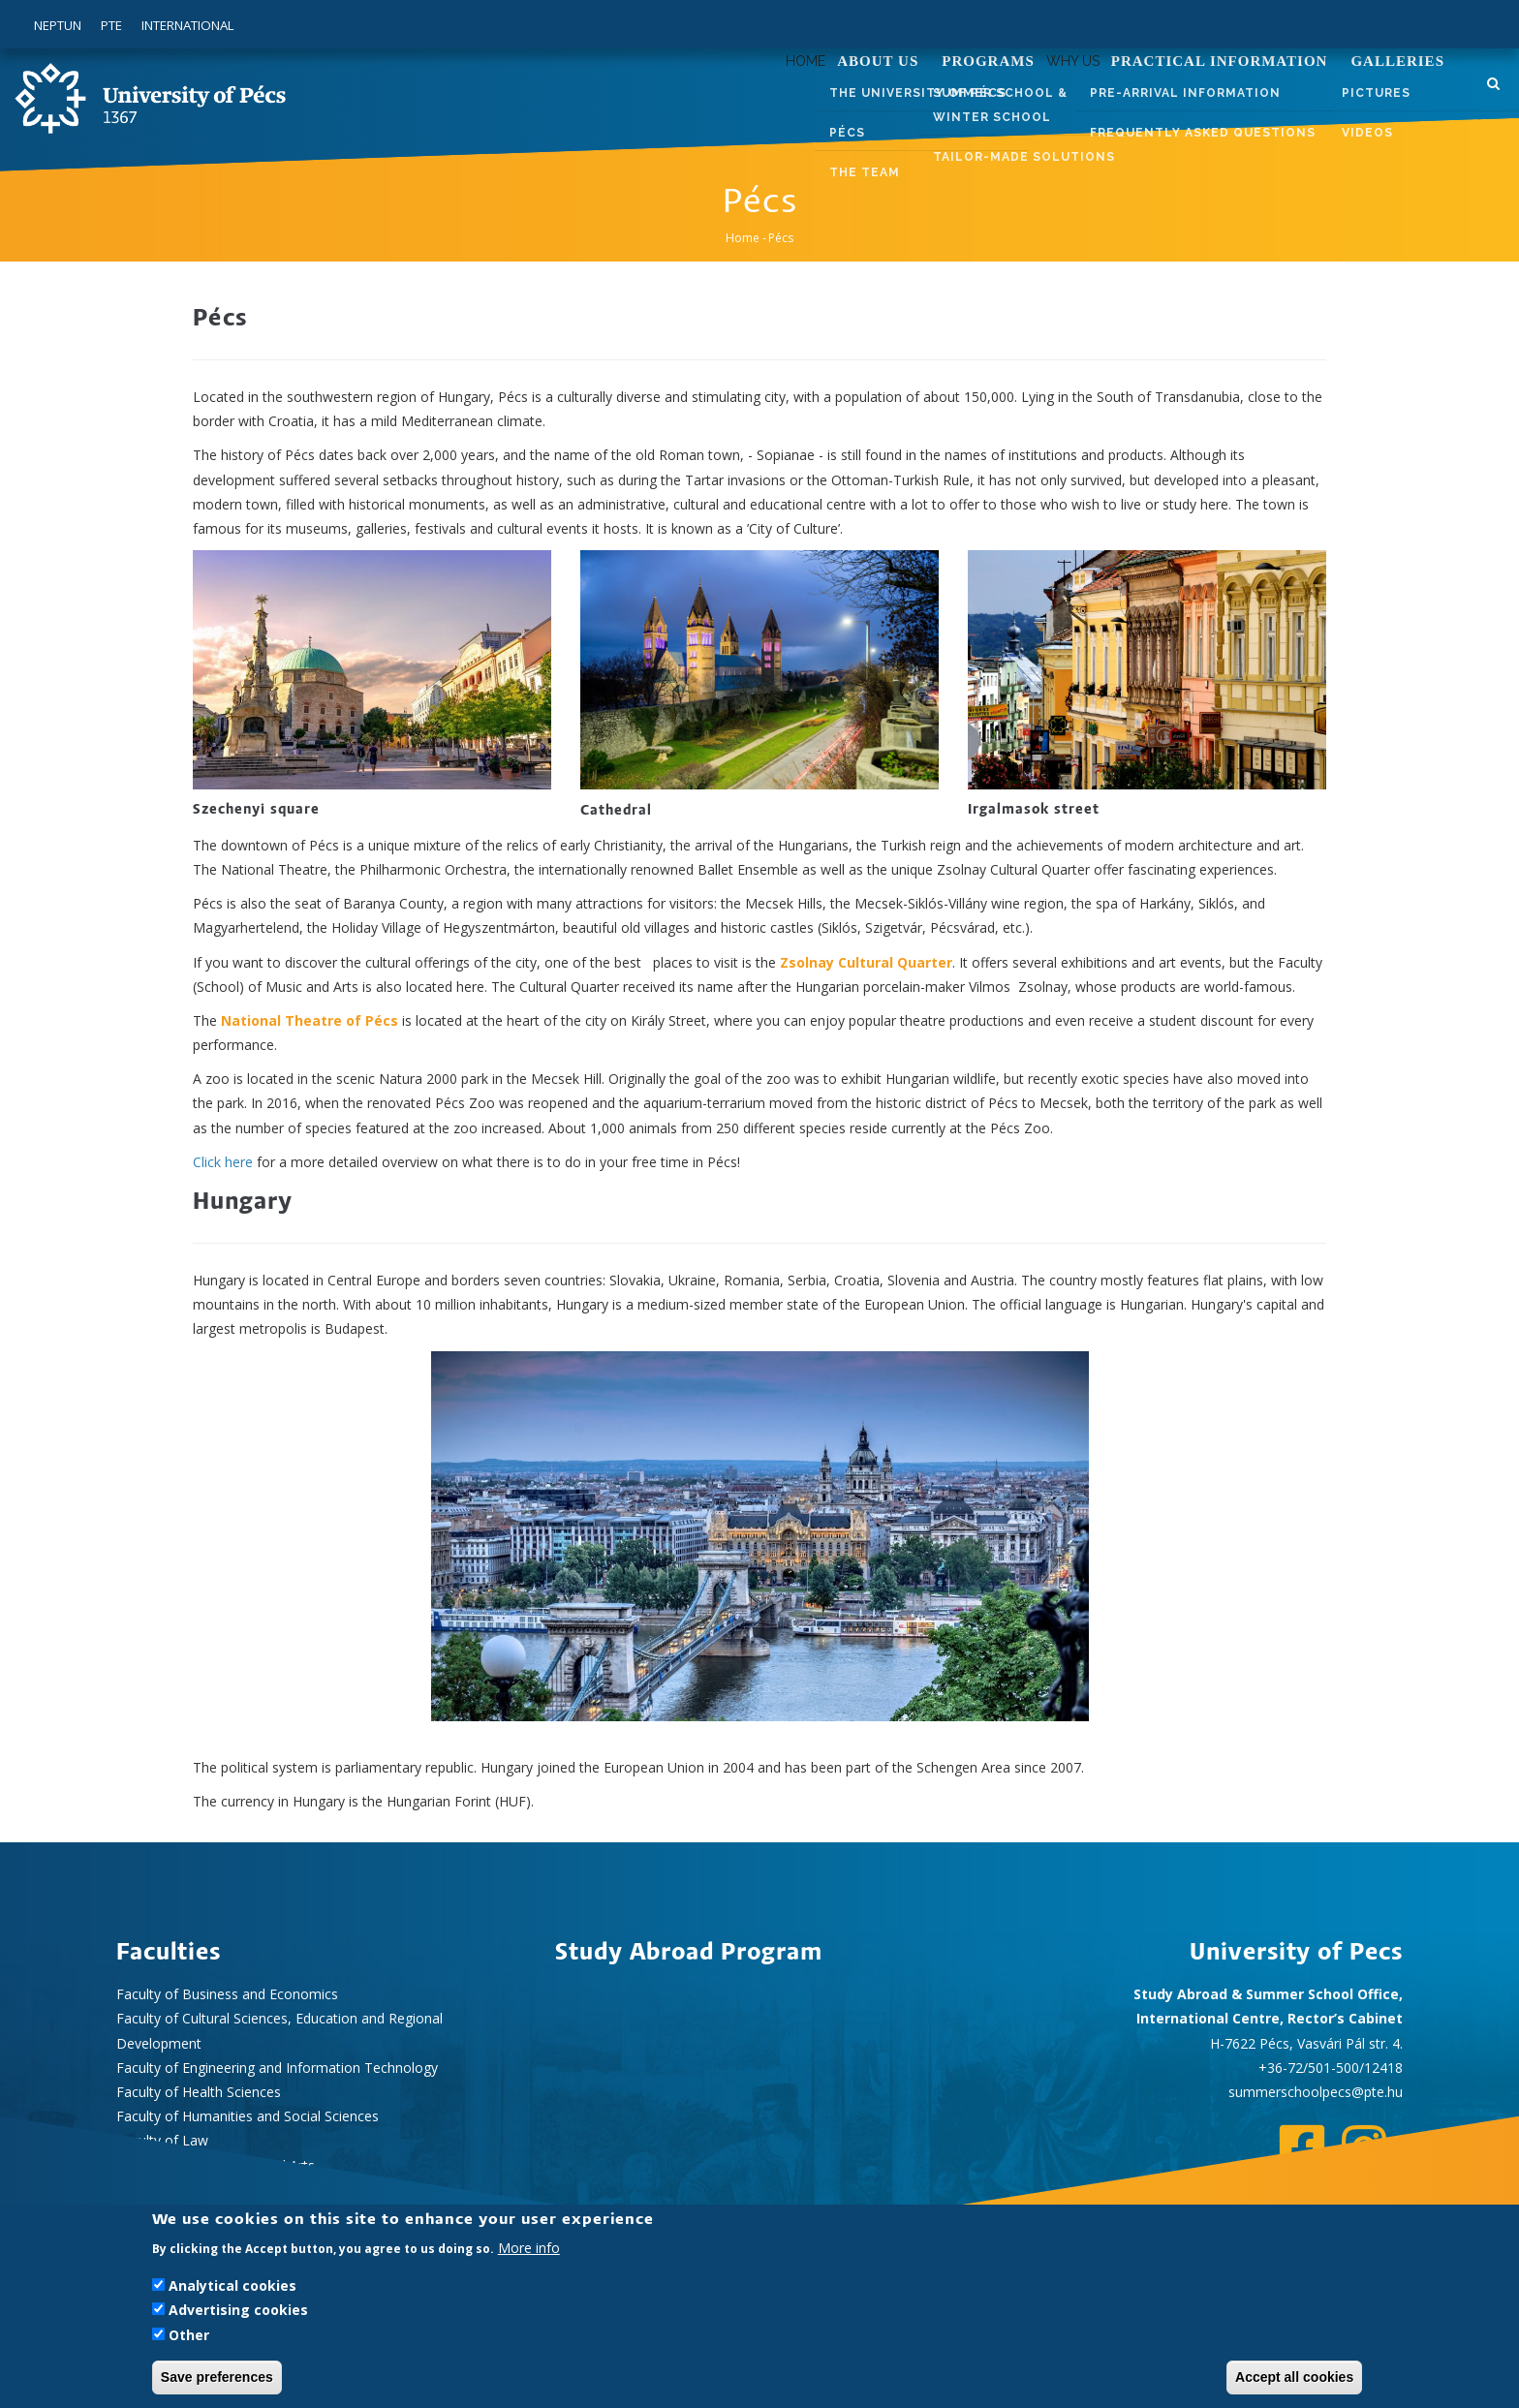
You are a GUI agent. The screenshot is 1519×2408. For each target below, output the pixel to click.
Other (189, 2335)
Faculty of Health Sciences (198, 2092)
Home (760, 91)
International (187, 25)
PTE (111, 25)
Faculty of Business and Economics (227, 1994)
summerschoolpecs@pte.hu (1315, 2092)
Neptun (57, 25)
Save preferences (217, 2377)
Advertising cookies (238, 2309)
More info (529, 2247)
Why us (1057, 91)
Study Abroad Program (688, 1953)
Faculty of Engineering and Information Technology (277, 2067)
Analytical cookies (232, 2285)
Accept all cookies (1294, 2377)
